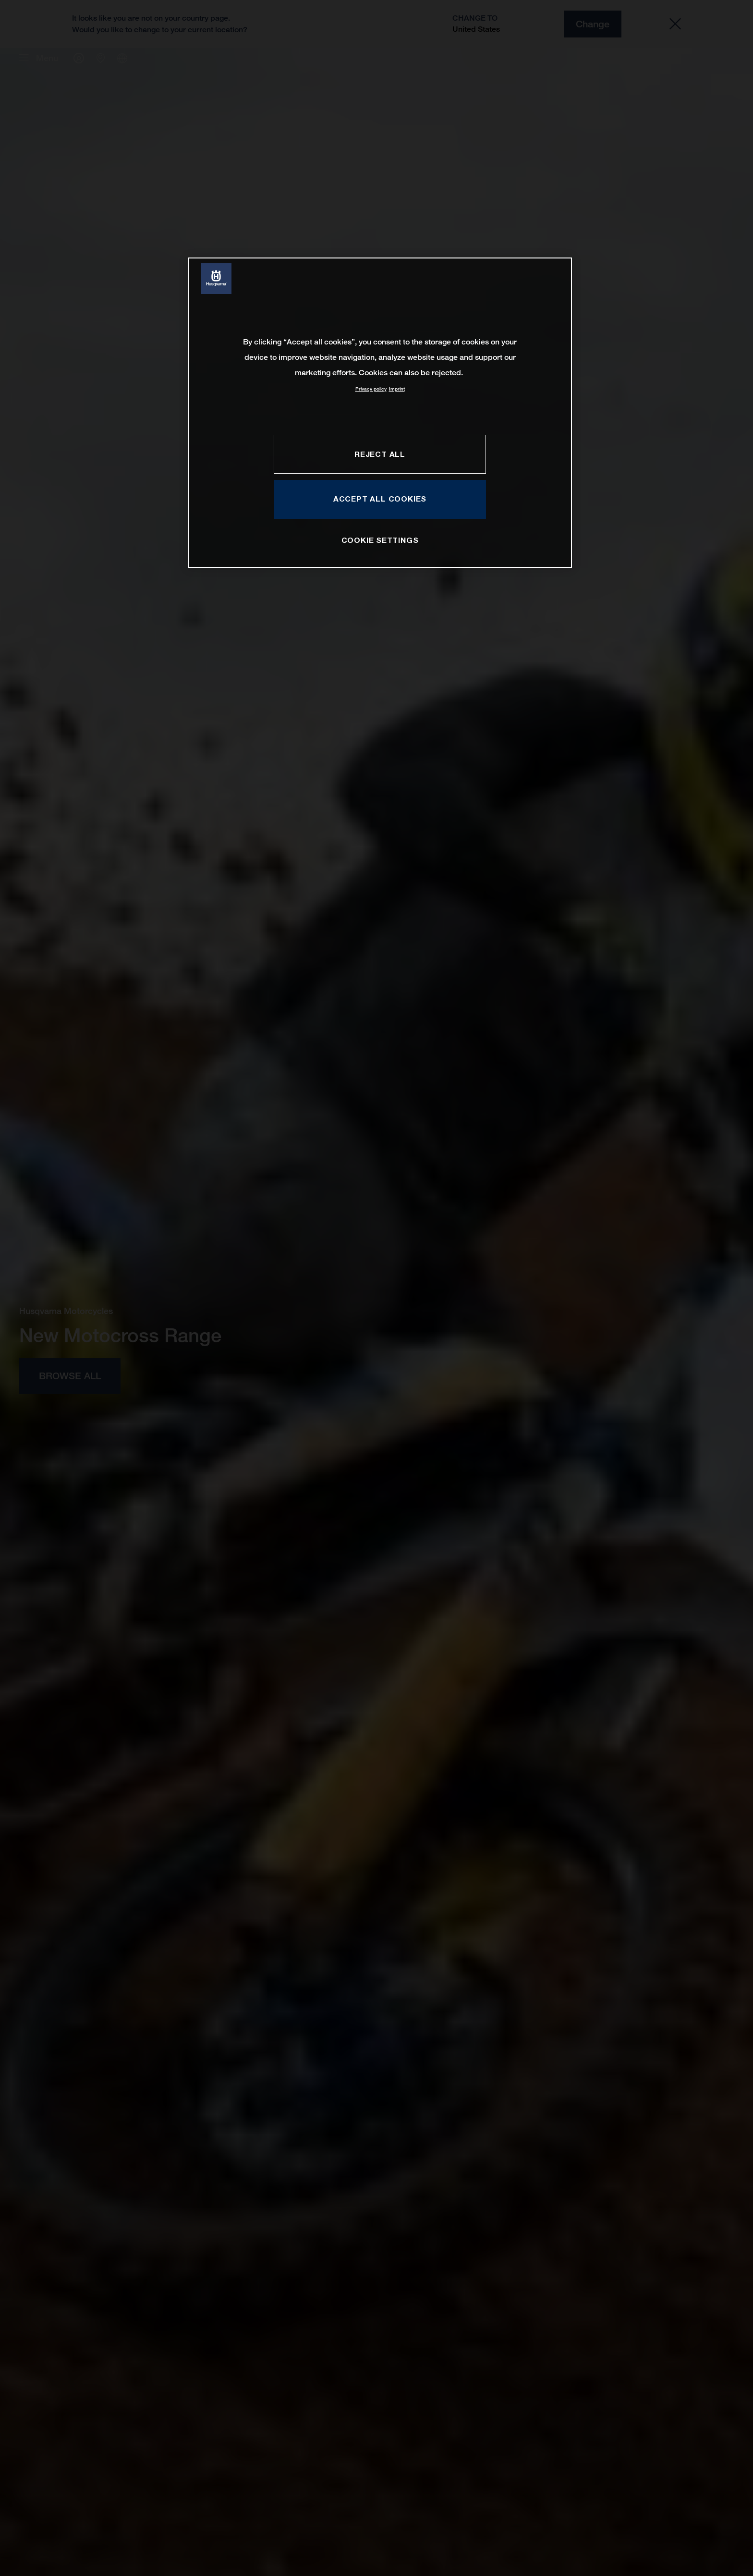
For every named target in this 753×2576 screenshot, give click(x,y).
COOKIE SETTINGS (380, 540)
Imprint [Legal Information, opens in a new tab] (397, 389)
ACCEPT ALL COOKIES (379, 498)
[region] (380, 412)
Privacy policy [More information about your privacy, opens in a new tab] (371, 389)
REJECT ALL (379, 454)
